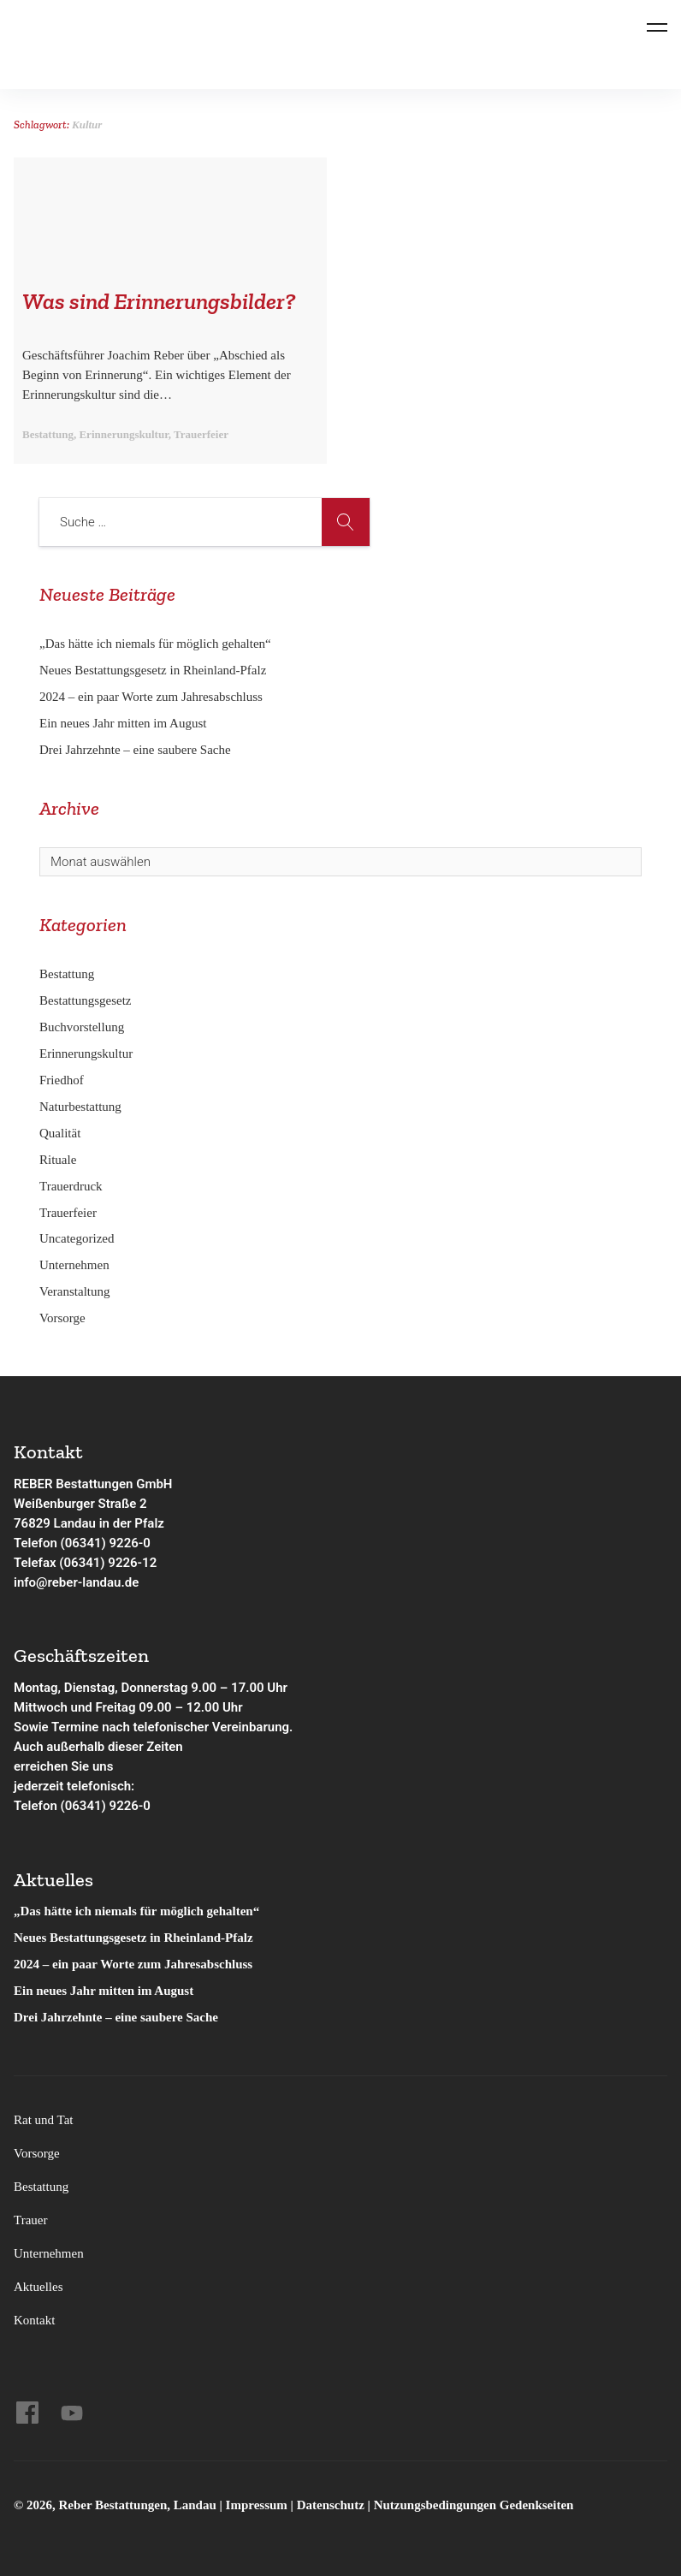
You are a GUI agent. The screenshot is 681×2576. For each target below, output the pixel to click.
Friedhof (61, 1080)
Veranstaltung (74, 1291)
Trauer (30, 2220)
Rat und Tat (44, 2120)
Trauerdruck (71, 1186)
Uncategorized (76, 1238)
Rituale (57, 1159)
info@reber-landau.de (76, 1582)
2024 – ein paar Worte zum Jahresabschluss (151, 696)
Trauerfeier (68, 1213)
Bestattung (66, 974)
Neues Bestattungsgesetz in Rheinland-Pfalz (154, 670)
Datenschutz (330, 2505)
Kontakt (34, 2320)
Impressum (258, 2505)
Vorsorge (62, 1318)
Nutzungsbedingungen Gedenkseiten (474, 2505)
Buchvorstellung (81, 1027)
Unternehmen (74, 1265)
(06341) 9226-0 (106, 1805)
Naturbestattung (80, 1106)
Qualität (59, 1133)
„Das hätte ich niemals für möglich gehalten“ (155, 643)
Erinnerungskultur (86, 1053)
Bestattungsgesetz (85, 1000)
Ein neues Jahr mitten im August (122, 723)
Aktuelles (38, 2287)
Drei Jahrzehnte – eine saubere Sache (135, 750)
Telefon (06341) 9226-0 (82, 1543)
